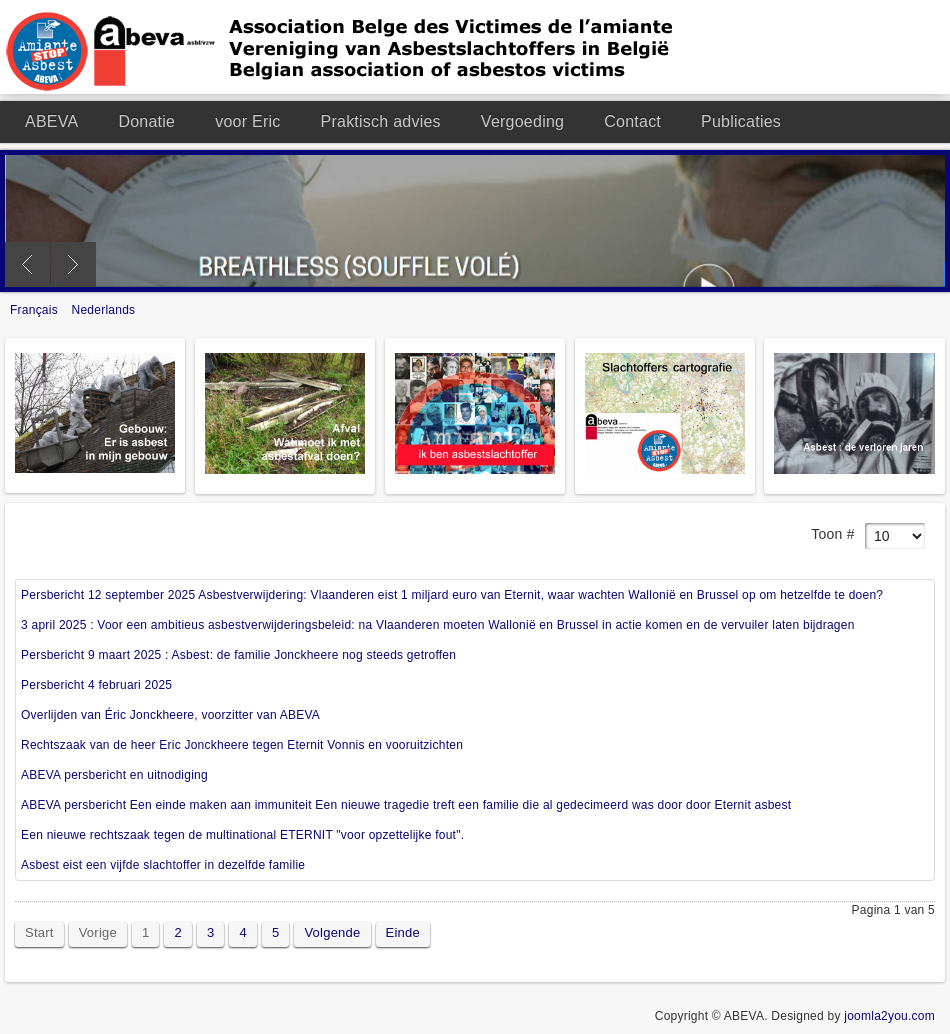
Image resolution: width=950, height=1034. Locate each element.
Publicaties (741, 121)
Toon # (832, 534)
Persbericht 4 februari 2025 (96, 685)
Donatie (146, 121)
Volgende (332, 932)
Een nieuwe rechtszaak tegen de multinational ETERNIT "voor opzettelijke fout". (242, 835)
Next (73, 264)
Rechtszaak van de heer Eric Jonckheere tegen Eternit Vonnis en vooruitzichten (242, 745)
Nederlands (104, 310)
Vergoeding (522, 121)
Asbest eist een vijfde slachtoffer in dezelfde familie (163, 865)
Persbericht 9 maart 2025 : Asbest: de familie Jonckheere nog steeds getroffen (238, 655)
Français (36, 310)
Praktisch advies (381, 121)
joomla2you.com (889, 1016)
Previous (27, 264)
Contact (632, 121)
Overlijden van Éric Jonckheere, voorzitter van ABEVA (170, 715)
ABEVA (51, 121)
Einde (403, 932)
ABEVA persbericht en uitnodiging (114, 775)
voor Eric (247, 121)
